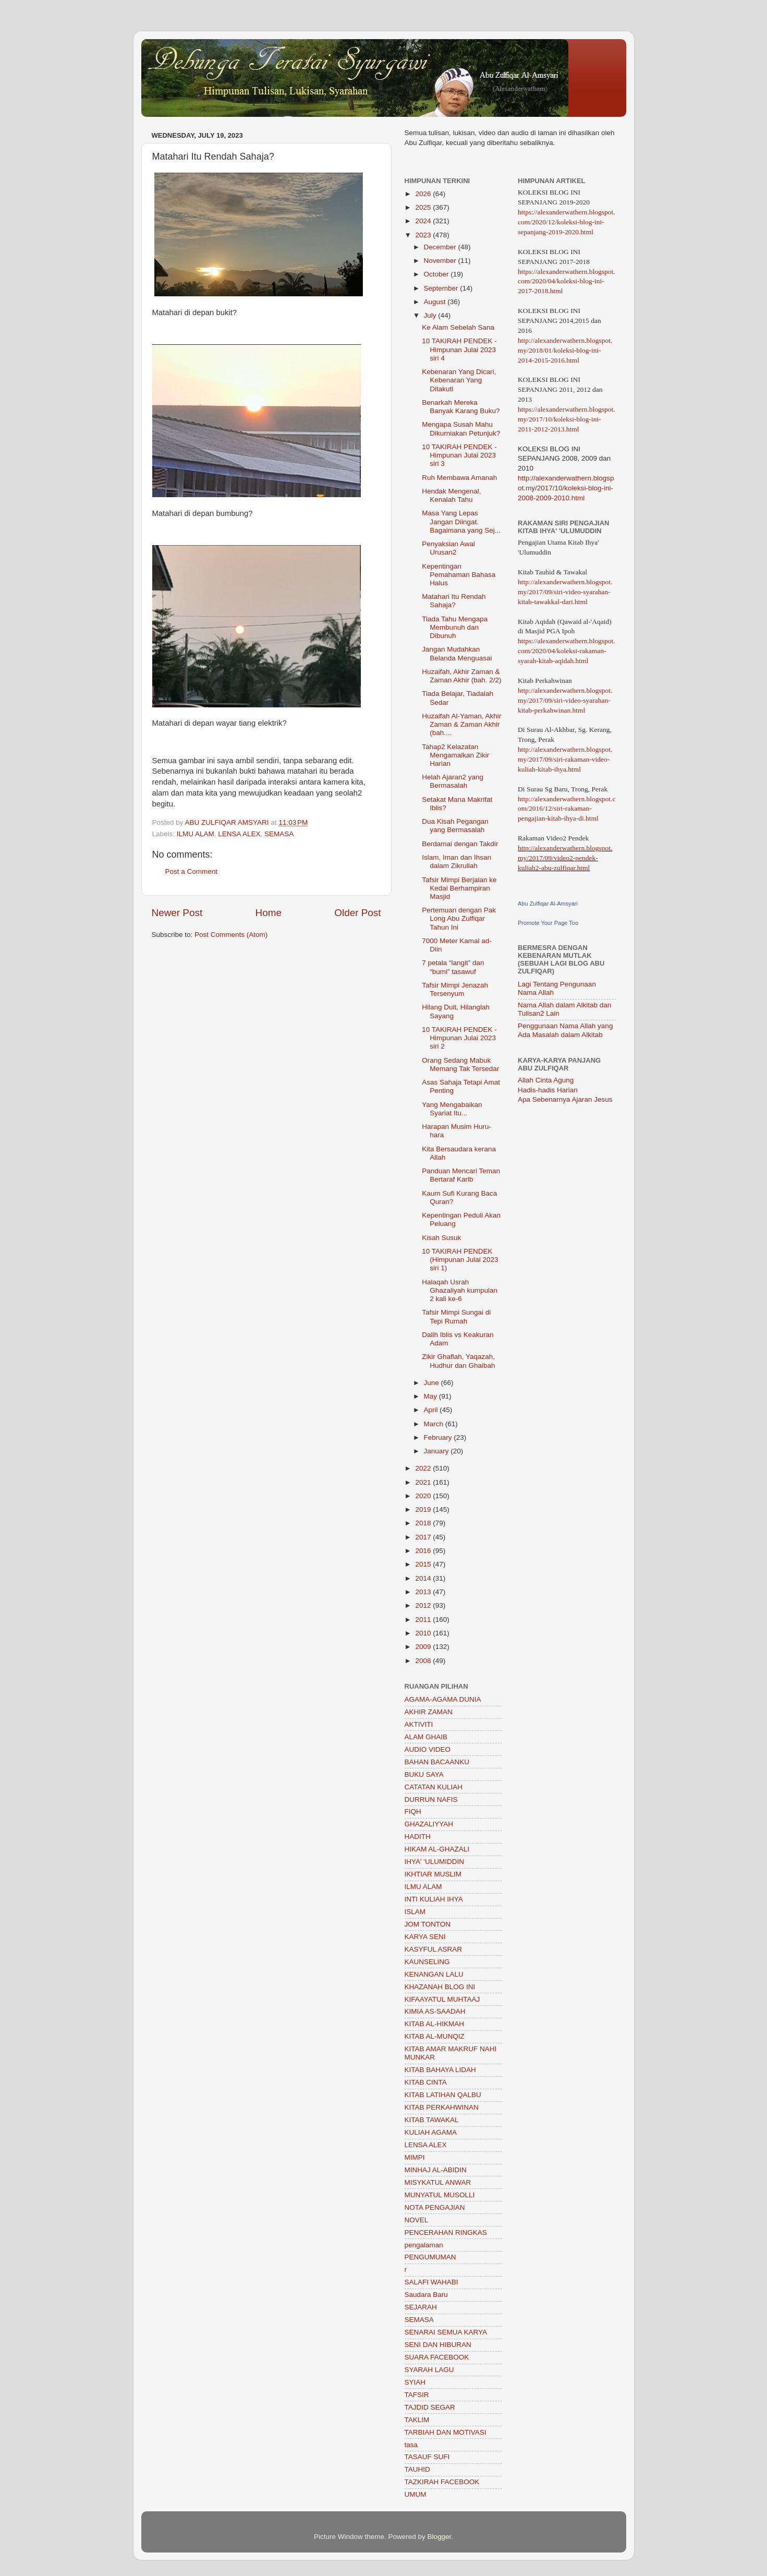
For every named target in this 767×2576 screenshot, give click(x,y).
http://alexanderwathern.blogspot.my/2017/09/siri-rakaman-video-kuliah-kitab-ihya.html (565, 759)
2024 (424, 221)
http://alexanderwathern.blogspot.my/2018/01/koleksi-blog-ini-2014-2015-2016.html (565, 350)
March (434, 1424)
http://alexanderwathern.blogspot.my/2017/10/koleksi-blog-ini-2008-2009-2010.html (566, 488)
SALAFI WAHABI (431, 2282)
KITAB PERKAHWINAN (442, 2107)
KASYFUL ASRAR (433, 1949)
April (432, 1410)
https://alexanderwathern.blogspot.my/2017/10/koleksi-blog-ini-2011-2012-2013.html (566, 419)
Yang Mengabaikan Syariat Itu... (452, 1109)
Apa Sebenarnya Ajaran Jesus (565, 1099)
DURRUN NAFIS (431, 1799)
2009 (424, 1647)
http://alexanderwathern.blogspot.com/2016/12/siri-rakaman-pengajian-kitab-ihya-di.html (566, 809)
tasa (411, 2445)
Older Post (357, 912)
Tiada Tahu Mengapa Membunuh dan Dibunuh (455, 627)
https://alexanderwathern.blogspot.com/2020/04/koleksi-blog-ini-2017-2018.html (566, 281)
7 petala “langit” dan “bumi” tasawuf (453, 967)
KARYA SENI (425, 1937)
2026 (424, 194)
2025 (424, 207)
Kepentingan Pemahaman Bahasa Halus (458, 574)
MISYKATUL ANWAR (438, 2182)
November (441, 260)
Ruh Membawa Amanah (459, 478)
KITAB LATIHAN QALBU (443, 2095)
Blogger (440, 2537)
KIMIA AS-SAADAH (435, 2011)
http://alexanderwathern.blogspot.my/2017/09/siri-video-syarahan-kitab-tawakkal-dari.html (565, 592)
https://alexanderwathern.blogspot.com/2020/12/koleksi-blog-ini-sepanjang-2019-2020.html (566, 222)
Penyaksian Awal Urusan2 (448, 548)
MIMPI (415, 2157)
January (437, 1451)
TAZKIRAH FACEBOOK (442, 2482)
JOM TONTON (428, 1924)
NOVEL (417, 2220)
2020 (424, 1496)
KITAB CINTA (426, 2082)
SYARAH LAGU (429, 2370)
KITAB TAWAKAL (432, 2120)
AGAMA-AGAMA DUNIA (443, 1699)
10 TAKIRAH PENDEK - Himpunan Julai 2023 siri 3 (459, 455)
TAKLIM (417, 2420)
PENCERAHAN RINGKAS (446, 2232)
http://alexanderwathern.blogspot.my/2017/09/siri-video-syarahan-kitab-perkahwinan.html (565, 700)
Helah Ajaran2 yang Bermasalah (452, 781)
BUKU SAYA (424, 1774)
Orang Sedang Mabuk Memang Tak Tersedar (460, 1064)
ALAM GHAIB (426, 1737)
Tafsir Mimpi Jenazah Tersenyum (455, 989)
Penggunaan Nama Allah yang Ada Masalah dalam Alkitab (565, 1030)
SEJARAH (421, 2307)
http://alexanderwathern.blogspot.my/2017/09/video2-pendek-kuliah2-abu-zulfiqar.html (565, 858)
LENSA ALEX (239, 834)
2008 (424, 1661)
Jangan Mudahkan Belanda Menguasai (457, 653)
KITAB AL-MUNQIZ (435, 2036)
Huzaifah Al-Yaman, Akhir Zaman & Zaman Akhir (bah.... (461, 724)
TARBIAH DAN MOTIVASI (445, 2432)
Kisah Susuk (441, 1238)
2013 (424, 1592)
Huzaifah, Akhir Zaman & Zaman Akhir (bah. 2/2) (461, 676)
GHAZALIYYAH (429, 1824)
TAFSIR (417, 2395)
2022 (424, 1468)
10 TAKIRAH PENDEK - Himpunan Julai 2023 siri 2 (459, 1038)
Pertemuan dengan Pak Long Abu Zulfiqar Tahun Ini (459, 918)
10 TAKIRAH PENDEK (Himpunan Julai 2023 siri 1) (460, 1259)
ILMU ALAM (195, 834)
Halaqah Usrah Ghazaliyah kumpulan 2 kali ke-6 (459, 1290)
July (431, 315)
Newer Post (177, 912)
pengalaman (424, 2245)
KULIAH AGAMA (431, 2132)
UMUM (416, 2494)
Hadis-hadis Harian (548, 1090)
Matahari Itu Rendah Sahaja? (453, 601)
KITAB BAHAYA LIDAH (440, 2070)
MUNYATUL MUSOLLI (440, 2195)
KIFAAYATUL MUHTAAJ (442, 1999)
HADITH (418, 1836)
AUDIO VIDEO (428, 1749)
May (431, 1396)
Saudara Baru (426, 2294)
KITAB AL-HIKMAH (435, 2024)
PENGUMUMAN (430, 2257)
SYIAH (415, 2382)
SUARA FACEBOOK (437, 2357)
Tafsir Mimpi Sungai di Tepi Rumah (456, 1316)
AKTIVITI (419, 1724)
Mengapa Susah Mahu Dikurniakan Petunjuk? (461, 428)
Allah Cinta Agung (546, 1080)
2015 (424, 1564)
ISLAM (415, 1912)
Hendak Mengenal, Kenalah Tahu (451, 495)
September (442, 288)
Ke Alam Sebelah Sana (458, 327)
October (437, 274)
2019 (424, 1509)
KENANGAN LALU (434, 1974)
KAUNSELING (427, 1962)
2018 (424, 1523)
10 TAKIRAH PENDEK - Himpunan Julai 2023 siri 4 (459, 349)
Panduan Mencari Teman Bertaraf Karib (461, 1175)
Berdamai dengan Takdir (460, 844)
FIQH (413, 1811)
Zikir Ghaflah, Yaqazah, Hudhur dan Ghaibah (458, 1361)
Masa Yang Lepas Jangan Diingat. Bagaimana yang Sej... (461, 521)
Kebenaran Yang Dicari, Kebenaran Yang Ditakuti (459, 380)
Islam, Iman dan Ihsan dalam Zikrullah (456, 861)
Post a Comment (191, 871)
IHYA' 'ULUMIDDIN (434, 1861)
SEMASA (279, 834)
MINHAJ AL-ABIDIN (436, 2170)
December (441, 247)
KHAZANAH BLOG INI (440, 1987)
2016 (424, 1551)
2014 (424, 1578)
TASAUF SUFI (427, 2457)
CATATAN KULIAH (434, 1787)
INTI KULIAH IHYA (434, 1899)
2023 (424, 235)
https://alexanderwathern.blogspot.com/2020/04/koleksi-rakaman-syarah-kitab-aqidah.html (566, 651)
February (439, 1437)
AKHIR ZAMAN (429, 1712)
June (432, 1383)
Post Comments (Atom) (230, 934)
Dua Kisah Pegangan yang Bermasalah (455, 825)
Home (268, 912)
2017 (424, 1537)
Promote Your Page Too (548, 923)
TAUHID (417, 2469)
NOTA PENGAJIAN (435, 2207)
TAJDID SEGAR (430, 2407)
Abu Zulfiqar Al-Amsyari (548, 903)
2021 (424, 1482)
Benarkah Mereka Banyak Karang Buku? (461, 407)
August (436, 302)
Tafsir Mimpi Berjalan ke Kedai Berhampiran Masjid (459, 888)
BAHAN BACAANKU (437, 1762)
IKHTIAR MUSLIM (433, 1874)
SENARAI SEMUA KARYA (446, 2332)
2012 (424, 1605)
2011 (424, 1619)
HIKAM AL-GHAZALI (437, 1849)
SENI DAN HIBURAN (438, 2345)
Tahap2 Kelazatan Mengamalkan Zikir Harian (455, 755)
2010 (424, 1633)
